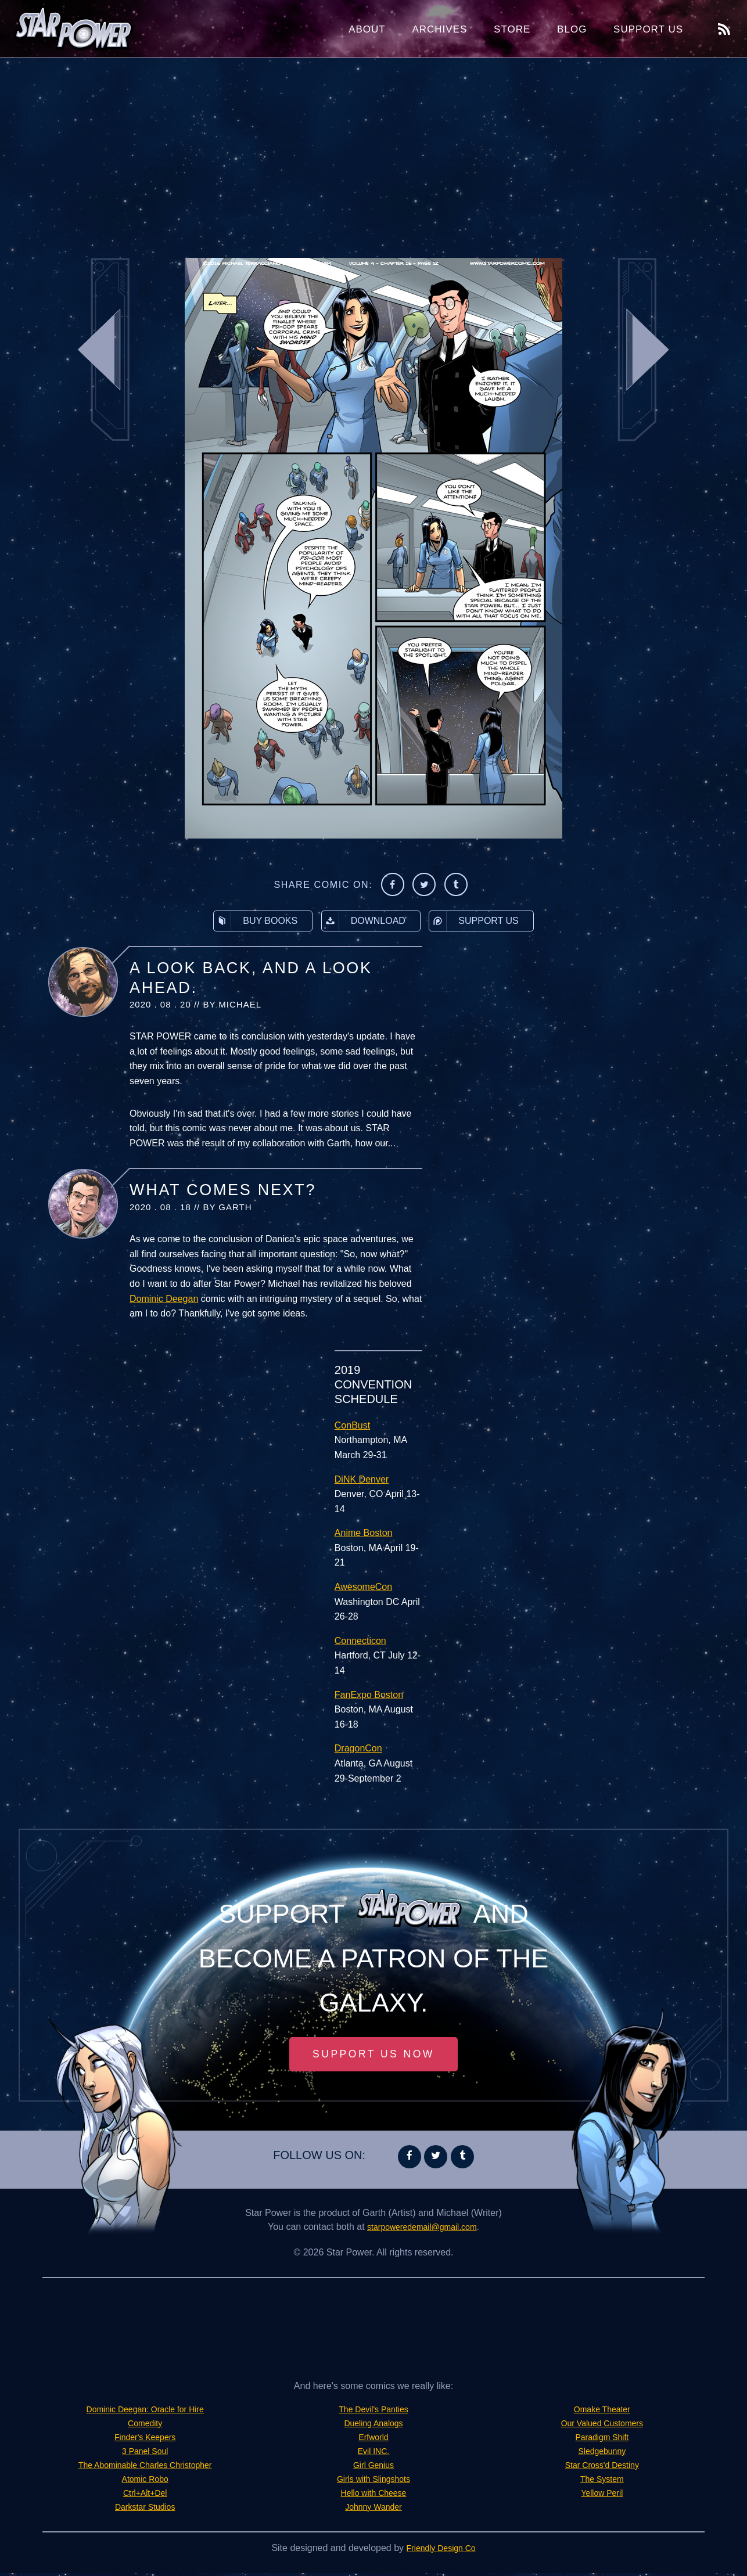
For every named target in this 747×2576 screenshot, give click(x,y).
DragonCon (358, 1748)
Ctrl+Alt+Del (145, 2496)
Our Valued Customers (602, 2426)
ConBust (352, 1425)
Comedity (145, 2426)
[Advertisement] (373, 151)
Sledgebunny (602, 2454)
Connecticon (360, 1641)
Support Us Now (373, 2055)
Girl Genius (373, 2468)
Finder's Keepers (144, 2440)
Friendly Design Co (440, 2551)
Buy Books (255, 921)
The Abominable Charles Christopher (145, 2468)
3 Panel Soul (144, 2454)
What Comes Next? (223, 1190)
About (367, 29)
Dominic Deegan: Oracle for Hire (145, 2412)
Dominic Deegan (164, 1299)
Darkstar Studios (145, 2509)
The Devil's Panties (373, 2412)
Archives (439, 29)
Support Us (648, 29)
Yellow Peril (602, 2496)
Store (512, 29)
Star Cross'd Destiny (602, 2468)
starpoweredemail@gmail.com (422, 2230)
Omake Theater (602, 2412)
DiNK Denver (362, 1479)
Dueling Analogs (373, 2426)
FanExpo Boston (369, 1695)
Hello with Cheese (373, 2496)
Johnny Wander (373, 2509)
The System (602, 2482)
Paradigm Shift (602, 2440)
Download (363, 921)
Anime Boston (364, 1533)
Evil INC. (373, 2454)
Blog (572, 29)
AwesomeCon (363, 1587)
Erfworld (374, 2440)
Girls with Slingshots (373, 2482)
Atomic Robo (145, 2482)
